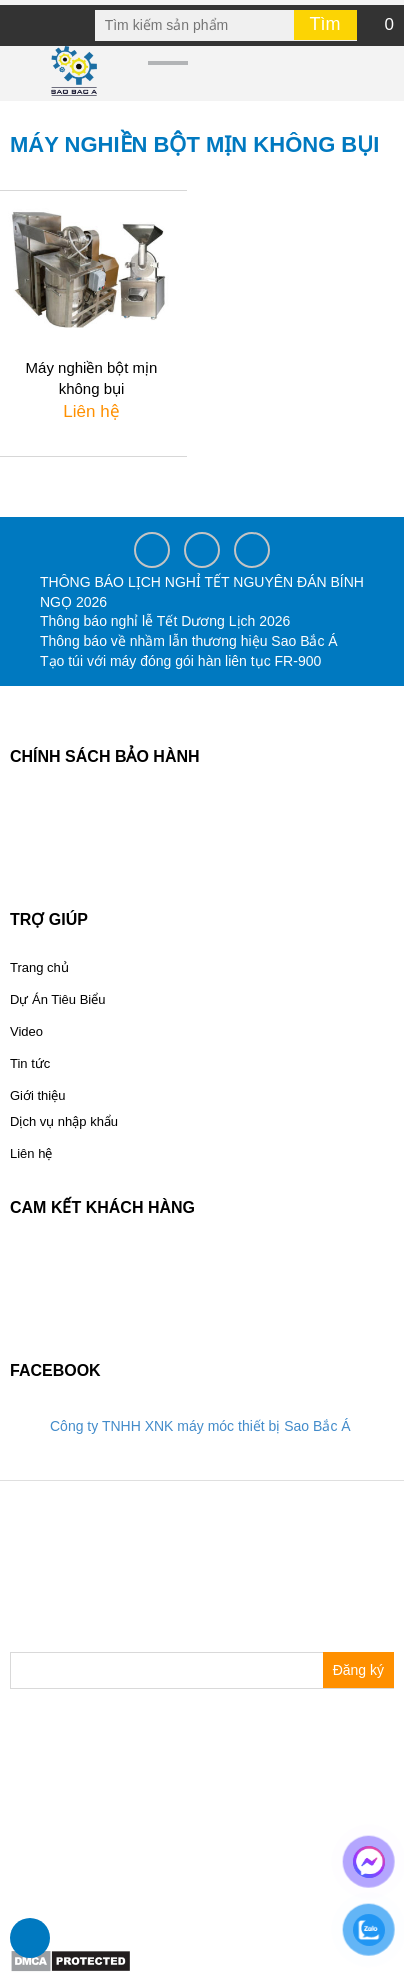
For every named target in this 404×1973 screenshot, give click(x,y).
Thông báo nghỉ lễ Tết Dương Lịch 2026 (165, 621)
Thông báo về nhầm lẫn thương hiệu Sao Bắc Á (189, 641)
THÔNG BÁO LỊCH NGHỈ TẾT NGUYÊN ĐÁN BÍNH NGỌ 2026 (202, 592)
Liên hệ (31, 1153)
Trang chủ (39, 967)
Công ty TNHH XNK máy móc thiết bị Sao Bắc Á (200, 1426)
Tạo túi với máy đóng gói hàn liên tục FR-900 (180, 661)
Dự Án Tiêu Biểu (58, 999)
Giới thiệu (37, 1095)
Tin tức (30, 1063)
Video (26, 1031)
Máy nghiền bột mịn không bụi (92, 378)
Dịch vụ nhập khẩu (64, 1121)
